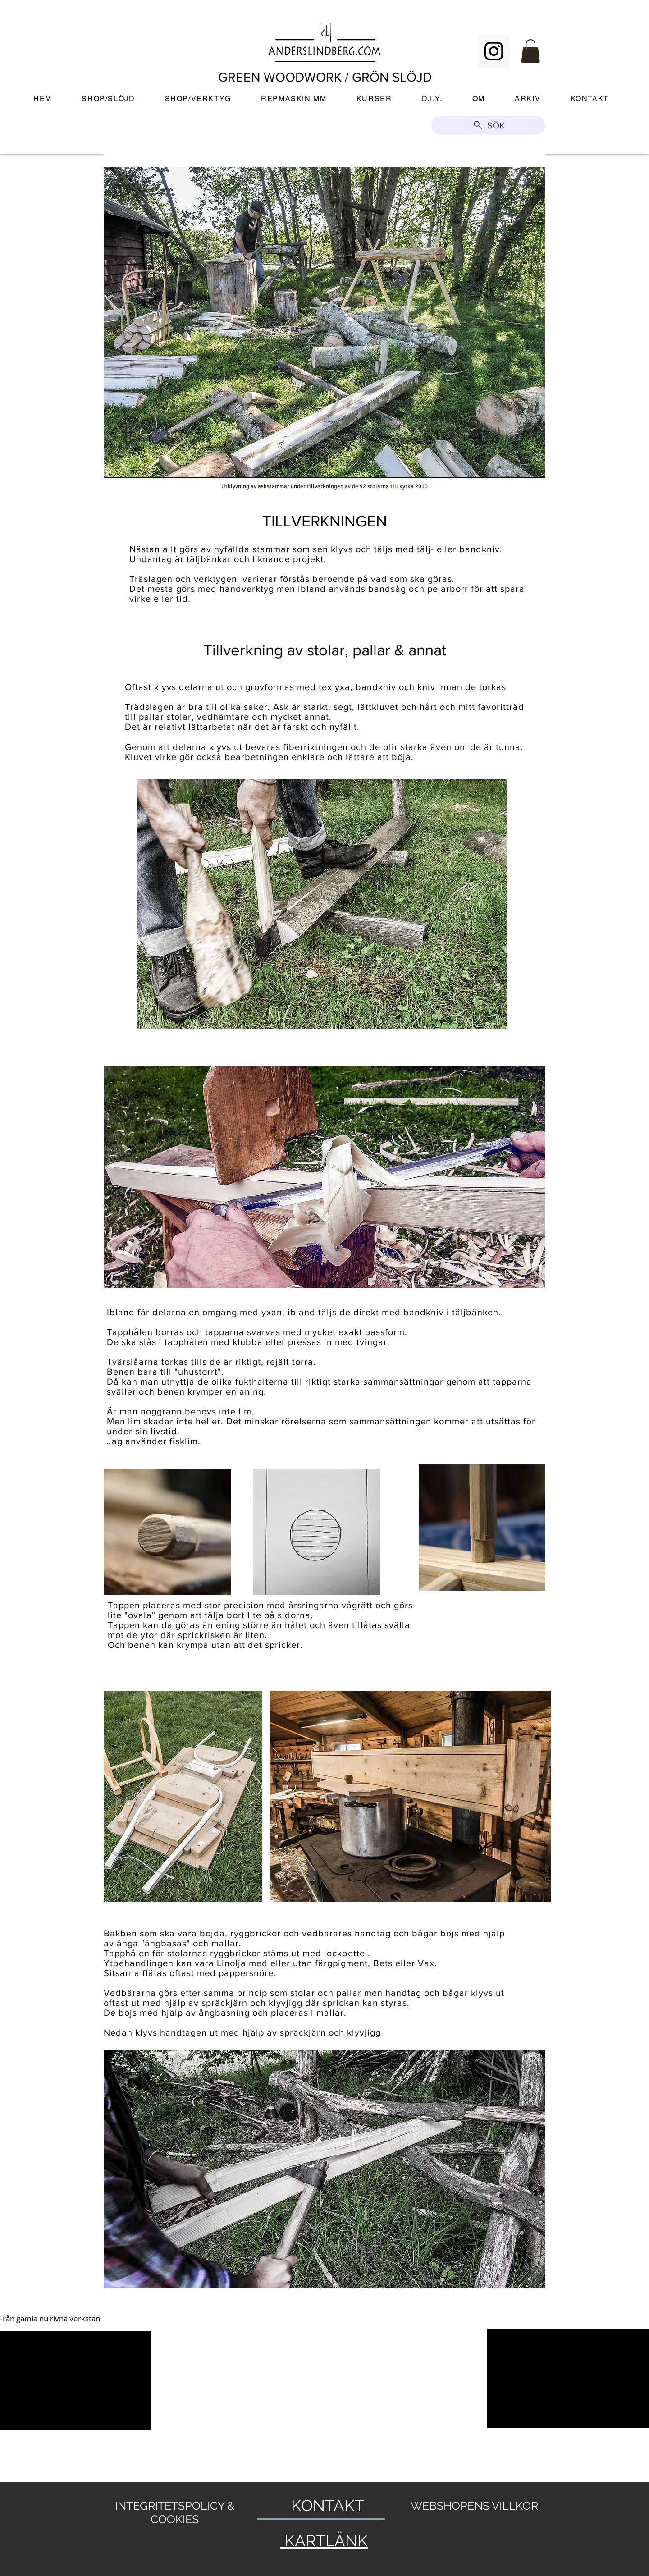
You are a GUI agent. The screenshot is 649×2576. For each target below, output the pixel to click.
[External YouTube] (243, 2380)
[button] (530, 51)
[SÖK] (488, 125)
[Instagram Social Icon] (494, 51)
